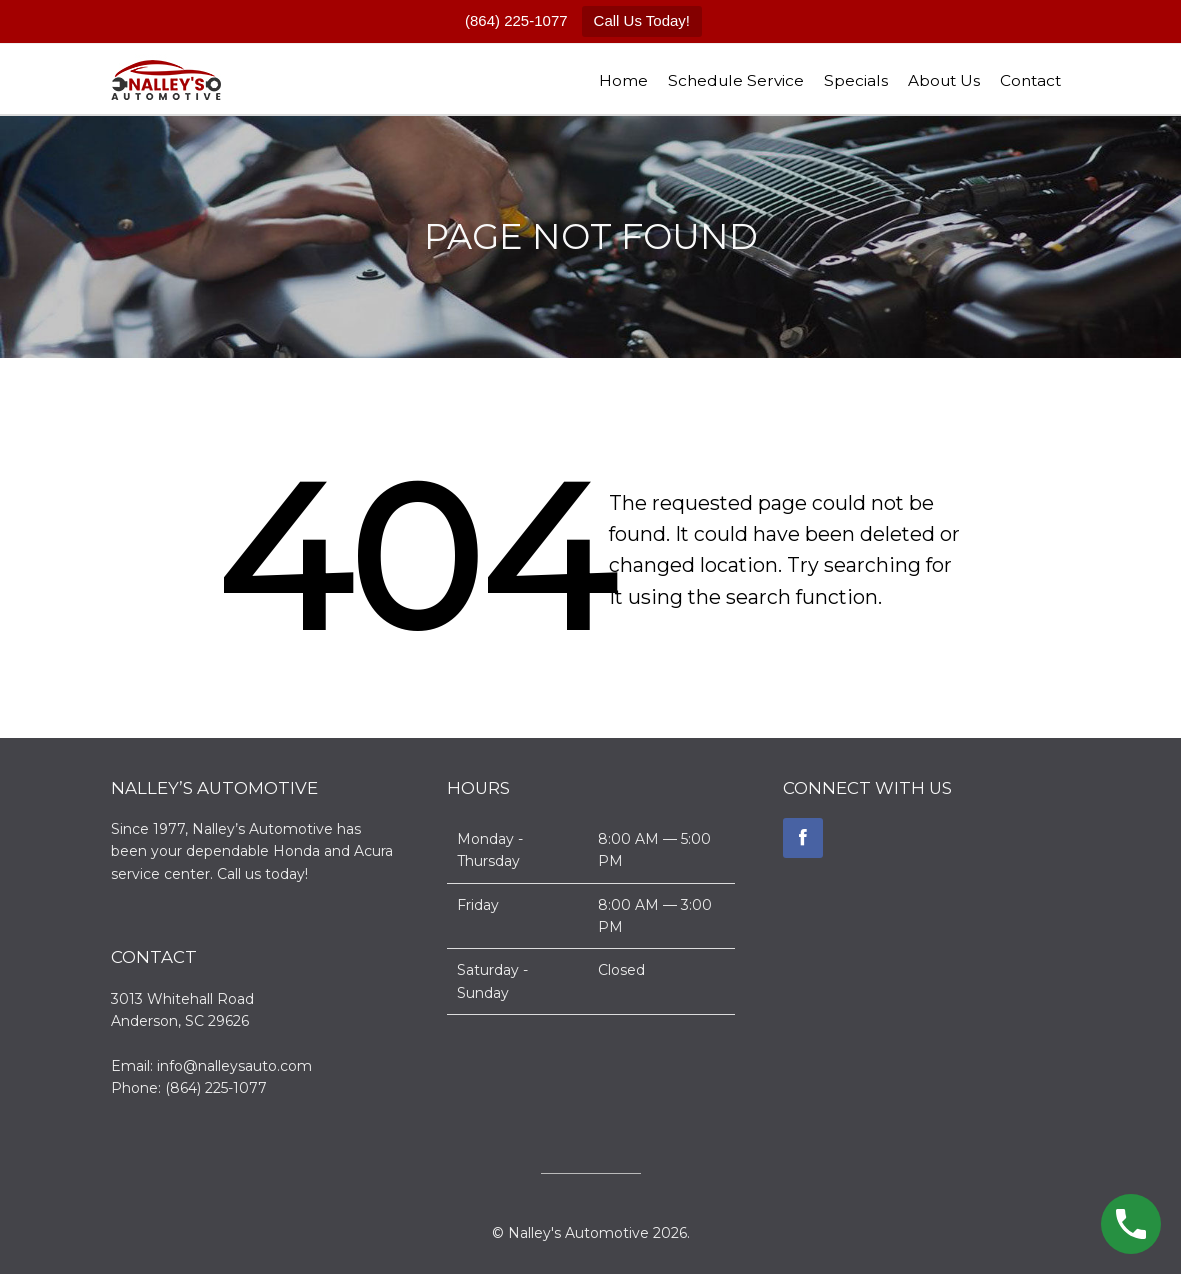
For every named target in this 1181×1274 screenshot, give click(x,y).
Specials (856, 80)
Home (623, 80)
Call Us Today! (642, 20)
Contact (1030, 80)
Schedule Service (736, 80)
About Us (944, 80)
